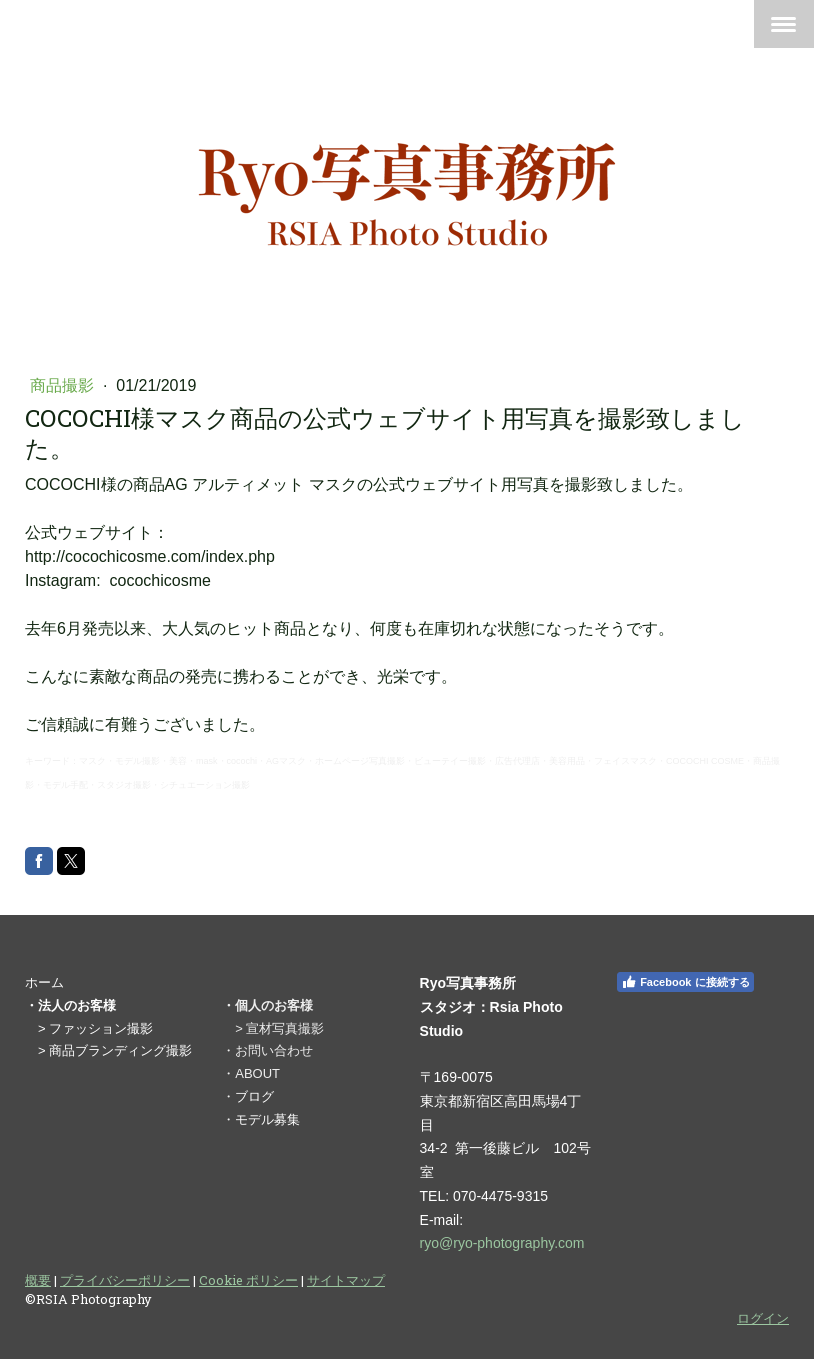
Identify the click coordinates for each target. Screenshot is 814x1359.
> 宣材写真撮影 (279, 1028)
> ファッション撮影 (95, 1028)
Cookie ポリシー (248, 1280)
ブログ (254, 1096)
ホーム (44, 982)
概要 (38, 1280)
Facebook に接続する (685, 982)
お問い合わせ (274, 1050)
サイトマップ (346, 1280)
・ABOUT (251, 1073)
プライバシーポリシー (125, 1280)
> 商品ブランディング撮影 (115, 1050)
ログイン (763, 1318)
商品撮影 (64, 385)
